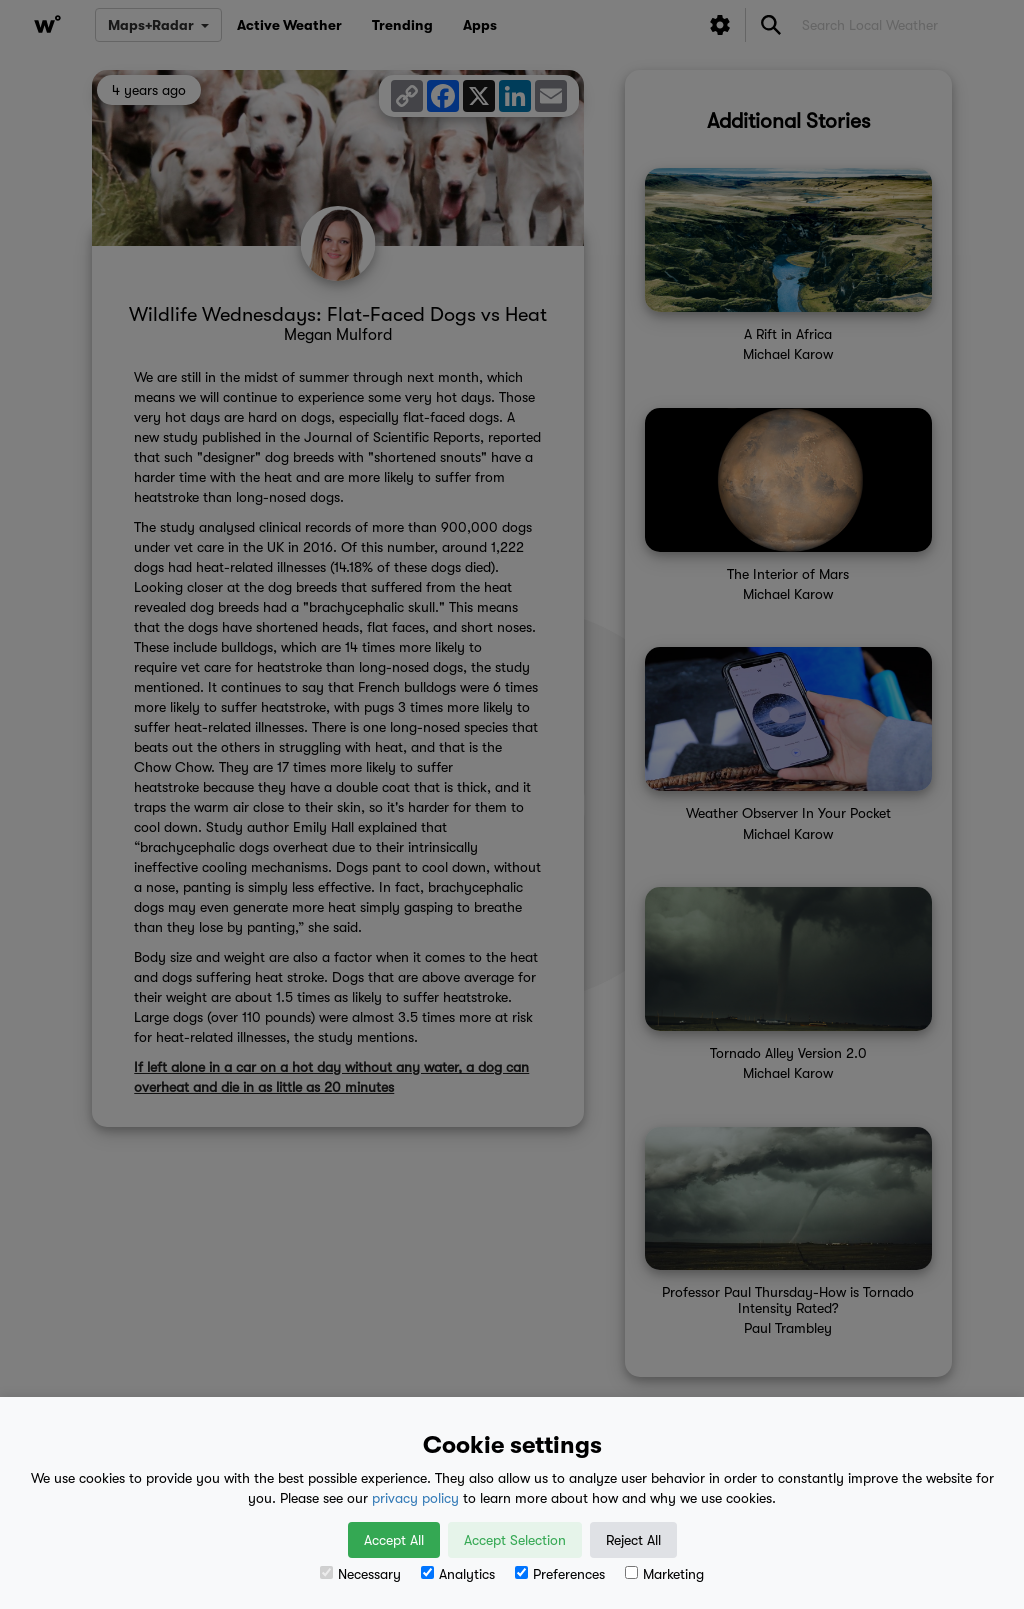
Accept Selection (515, 1540)
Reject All (633, 1540)
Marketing (664, 1574)
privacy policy (415, 1498)
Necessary (360, 1574)
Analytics (458, 1574)
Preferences (560, 1574)
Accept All (394, 1540)
